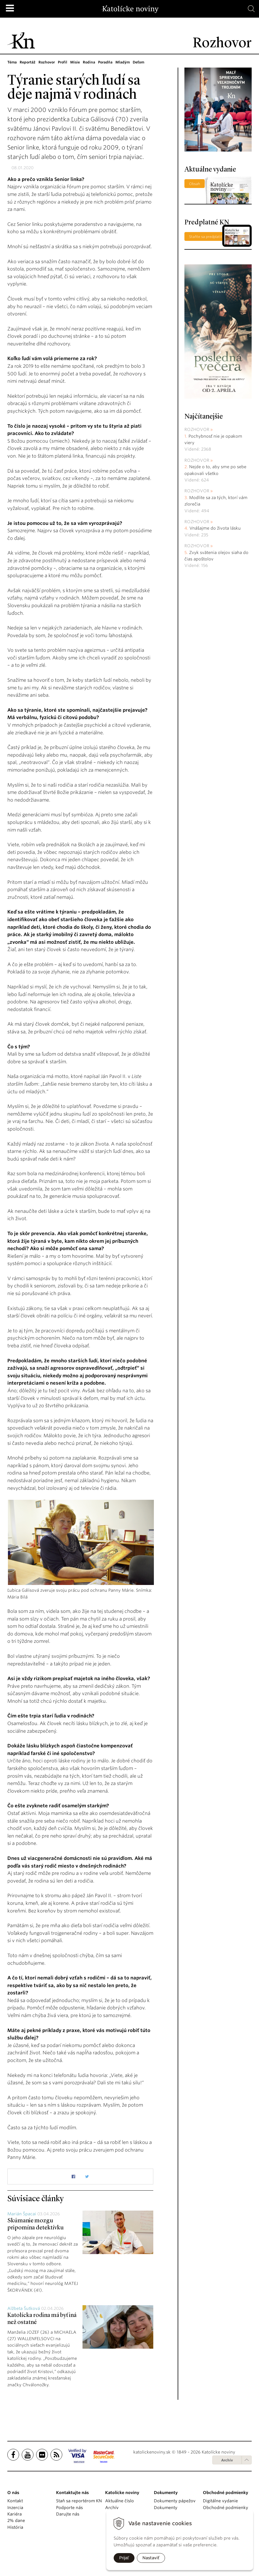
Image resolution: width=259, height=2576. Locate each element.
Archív (227, 2460)
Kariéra (14, 2514)
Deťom (141, 62)
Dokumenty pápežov (175, 2500)
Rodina (91, 62)
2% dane (16, 2520)
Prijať (124, 2557)
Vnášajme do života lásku (215, 528)
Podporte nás (69, 2507)
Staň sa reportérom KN (79, 2500)
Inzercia (15, 2507)
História (15, 2527)
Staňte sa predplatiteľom (210, 236)
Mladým (125, 62)
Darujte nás (67, 2514)
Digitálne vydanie (220, 2500)
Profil (64, 62)
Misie (77, 62)
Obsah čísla (194, 185)
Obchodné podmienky (225, 2507)
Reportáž (28, 62)
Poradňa (107, 62)
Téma (12, 62)
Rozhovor (47, 62)
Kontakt (15, 2500)
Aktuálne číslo (119, 2500)
